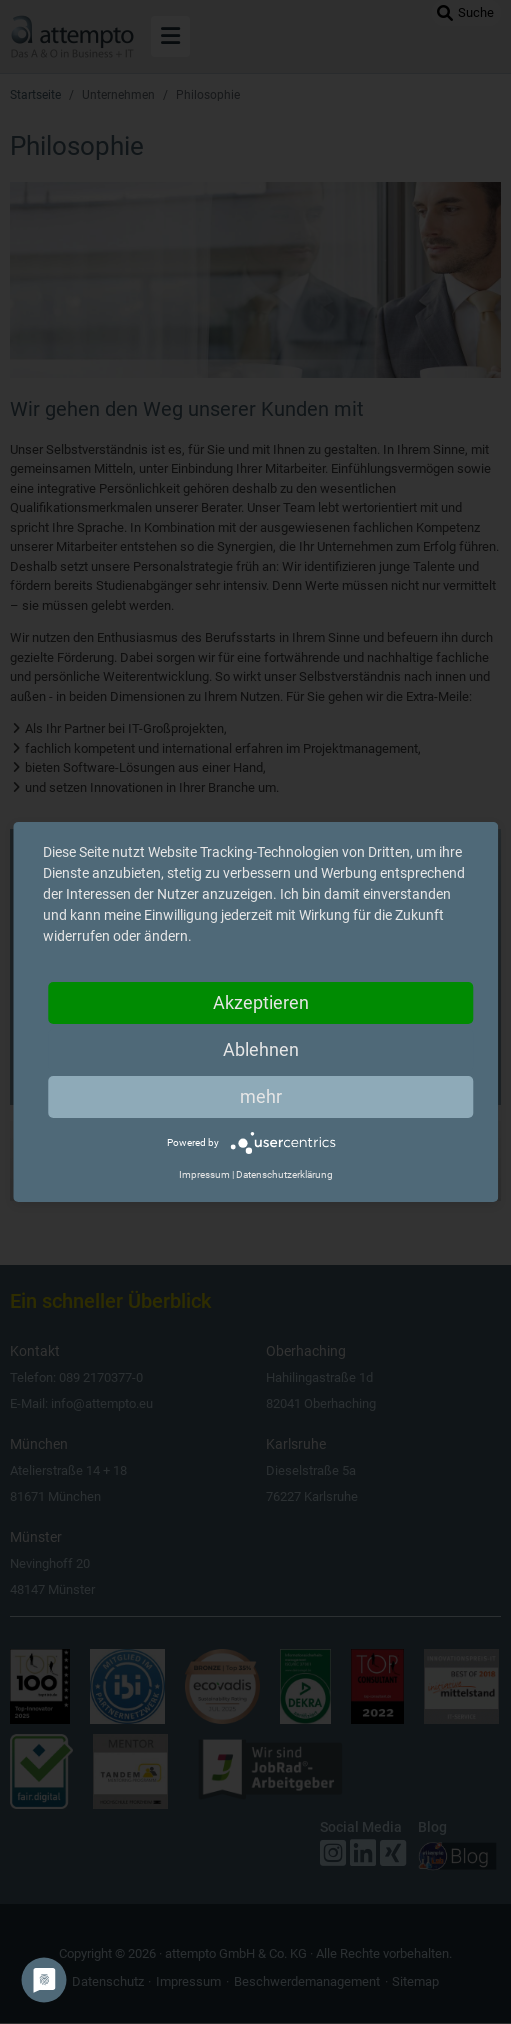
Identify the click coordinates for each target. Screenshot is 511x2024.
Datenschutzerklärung (284, 1174)
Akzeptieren (261, 1002)
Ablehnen (261, 1049)
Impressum (204, 1174)
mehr (261, 1096)
